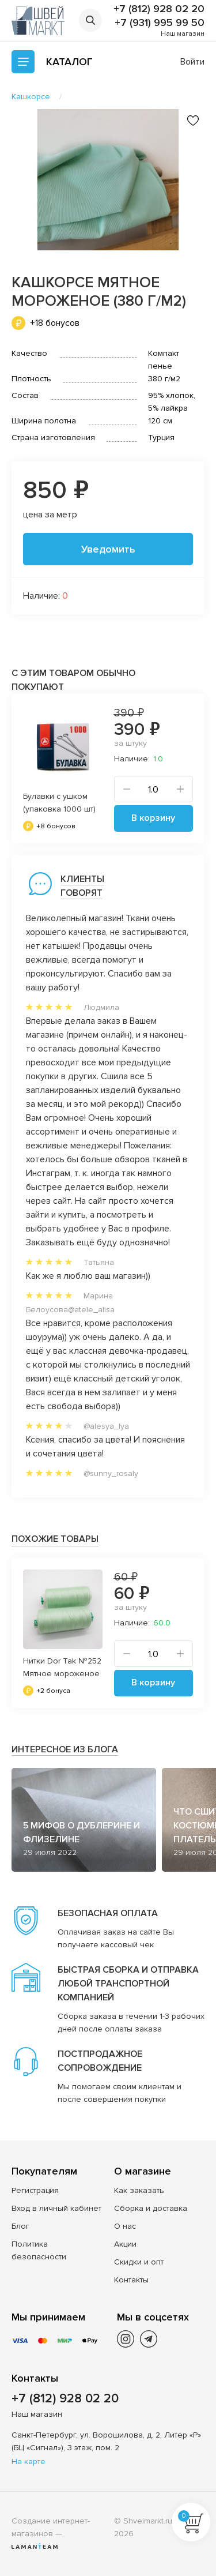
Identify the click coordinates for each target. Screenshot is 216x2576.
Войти (192, 61)
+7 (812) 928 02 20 (158, 8)
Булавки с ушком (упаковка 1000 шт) (59, 802)
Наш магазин (182, 33)
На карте (29, 2461)
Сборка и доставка (150, 2208)
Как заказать (139, 2190)
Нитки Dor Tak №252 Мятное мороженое (62, 1667)
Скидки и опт (139, 2262)
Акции (125, 2244)
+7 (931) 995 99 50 (159, 22)
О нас (125, 2226)
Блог (20, 2226)
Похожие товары (55, 1539)
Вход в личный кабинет (56, 2208)
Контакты (131, 2280)
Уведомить (108, 549)
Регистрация (35, 2190)
